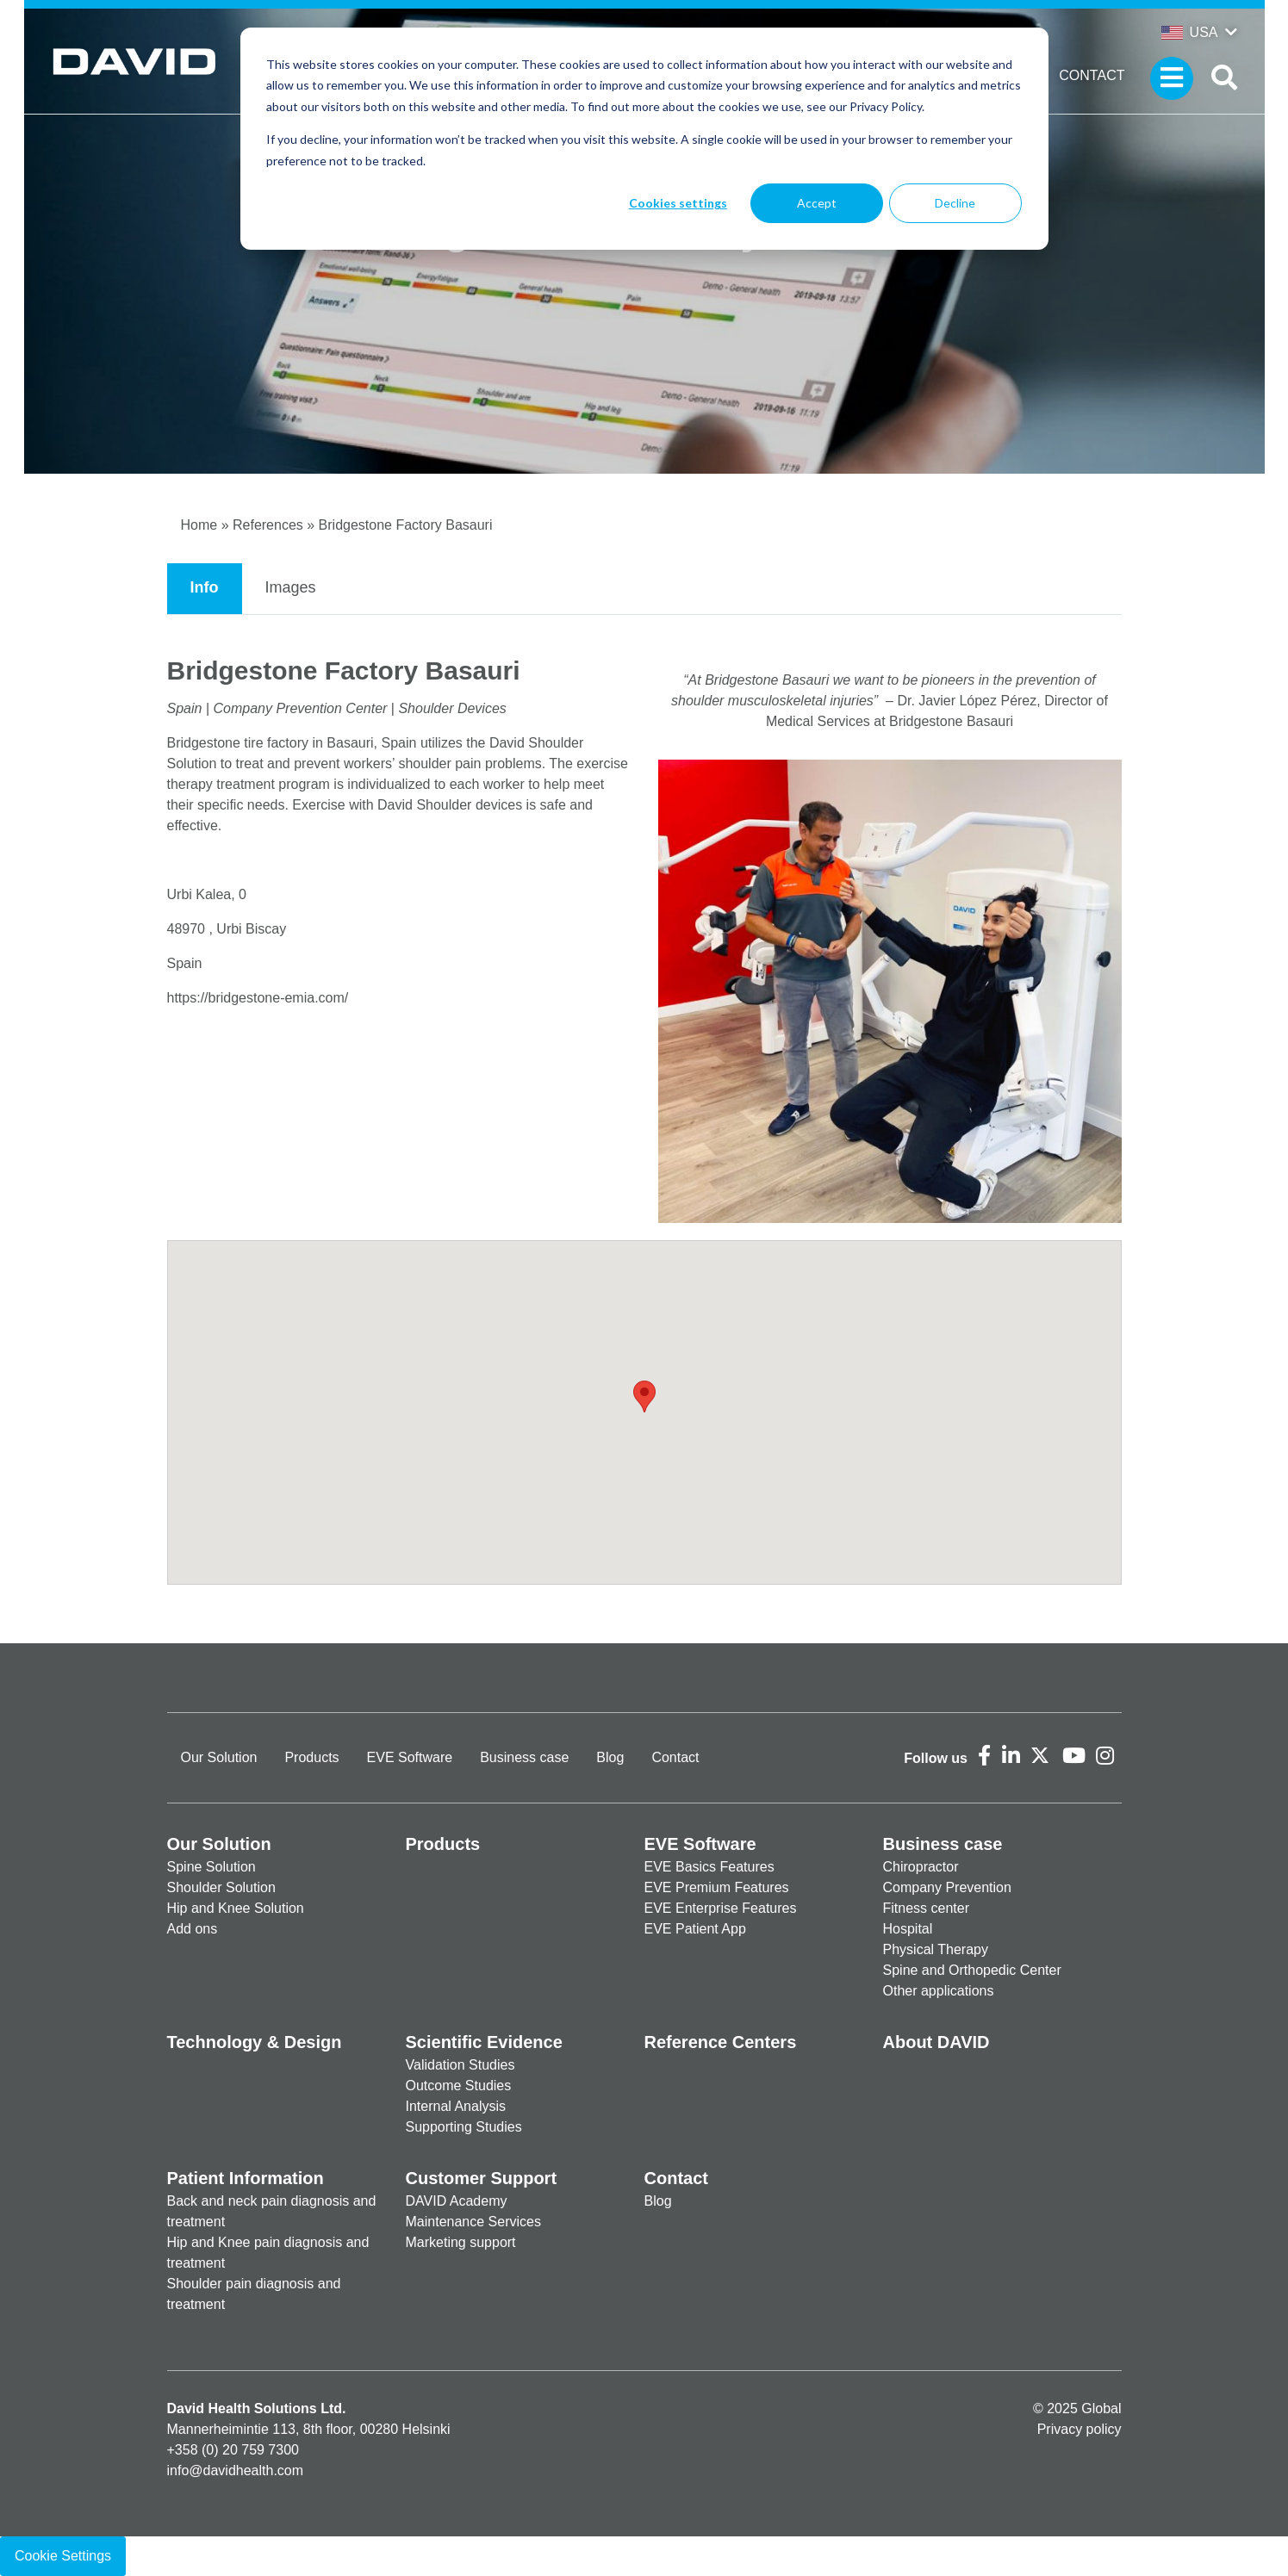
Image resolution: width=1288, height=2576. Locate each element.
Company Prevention (947, 1887)
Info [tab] (204, 587)
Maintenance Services (473, 2221)
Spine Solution (211, 1866)
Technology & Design (254, 2042)
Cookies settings (678, 203)
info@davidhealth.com (235, 2470)
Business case (524, 1757)
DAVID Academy (456, 2201)
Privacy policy (1079, 2429)
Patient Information (245, 2178)
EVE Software (410, 1757)
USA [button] (1189, 32)
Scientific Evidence (484, 2042)
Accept (817, 203)
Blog (610, 1757)
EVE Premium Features (716, 1887)
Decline (955, 203)
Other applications (938, 1990)
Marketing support (461, 2242)
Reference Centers (720, 2042)
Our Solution (219, 1757)
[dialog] (644, 139)
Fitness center (926, 1908)
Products (311, 1757)
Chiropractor (921, 1866)
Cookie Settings (63, 2555)
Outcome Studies (459, 2085)
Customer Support (481, 2178)
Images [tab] (290, 587)
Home (199, 525)
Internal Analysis (456, 2106)
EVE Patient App (695, 1928)
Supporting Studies (464, 2127)
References (268, 525)
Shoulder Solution (221, 1887)
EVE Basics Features (709, 1866)
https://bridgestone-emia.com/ (258, 997)
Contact (1091, 75)
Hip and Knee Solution (235, 1908)
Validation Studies (460, 2065)
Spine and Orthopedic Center (972, 1970)
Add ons (192, 1928)
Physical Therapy (935, 1949)
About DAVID (936, 2042)
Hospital (908, 1928)
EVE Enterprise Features (720, 1908)
